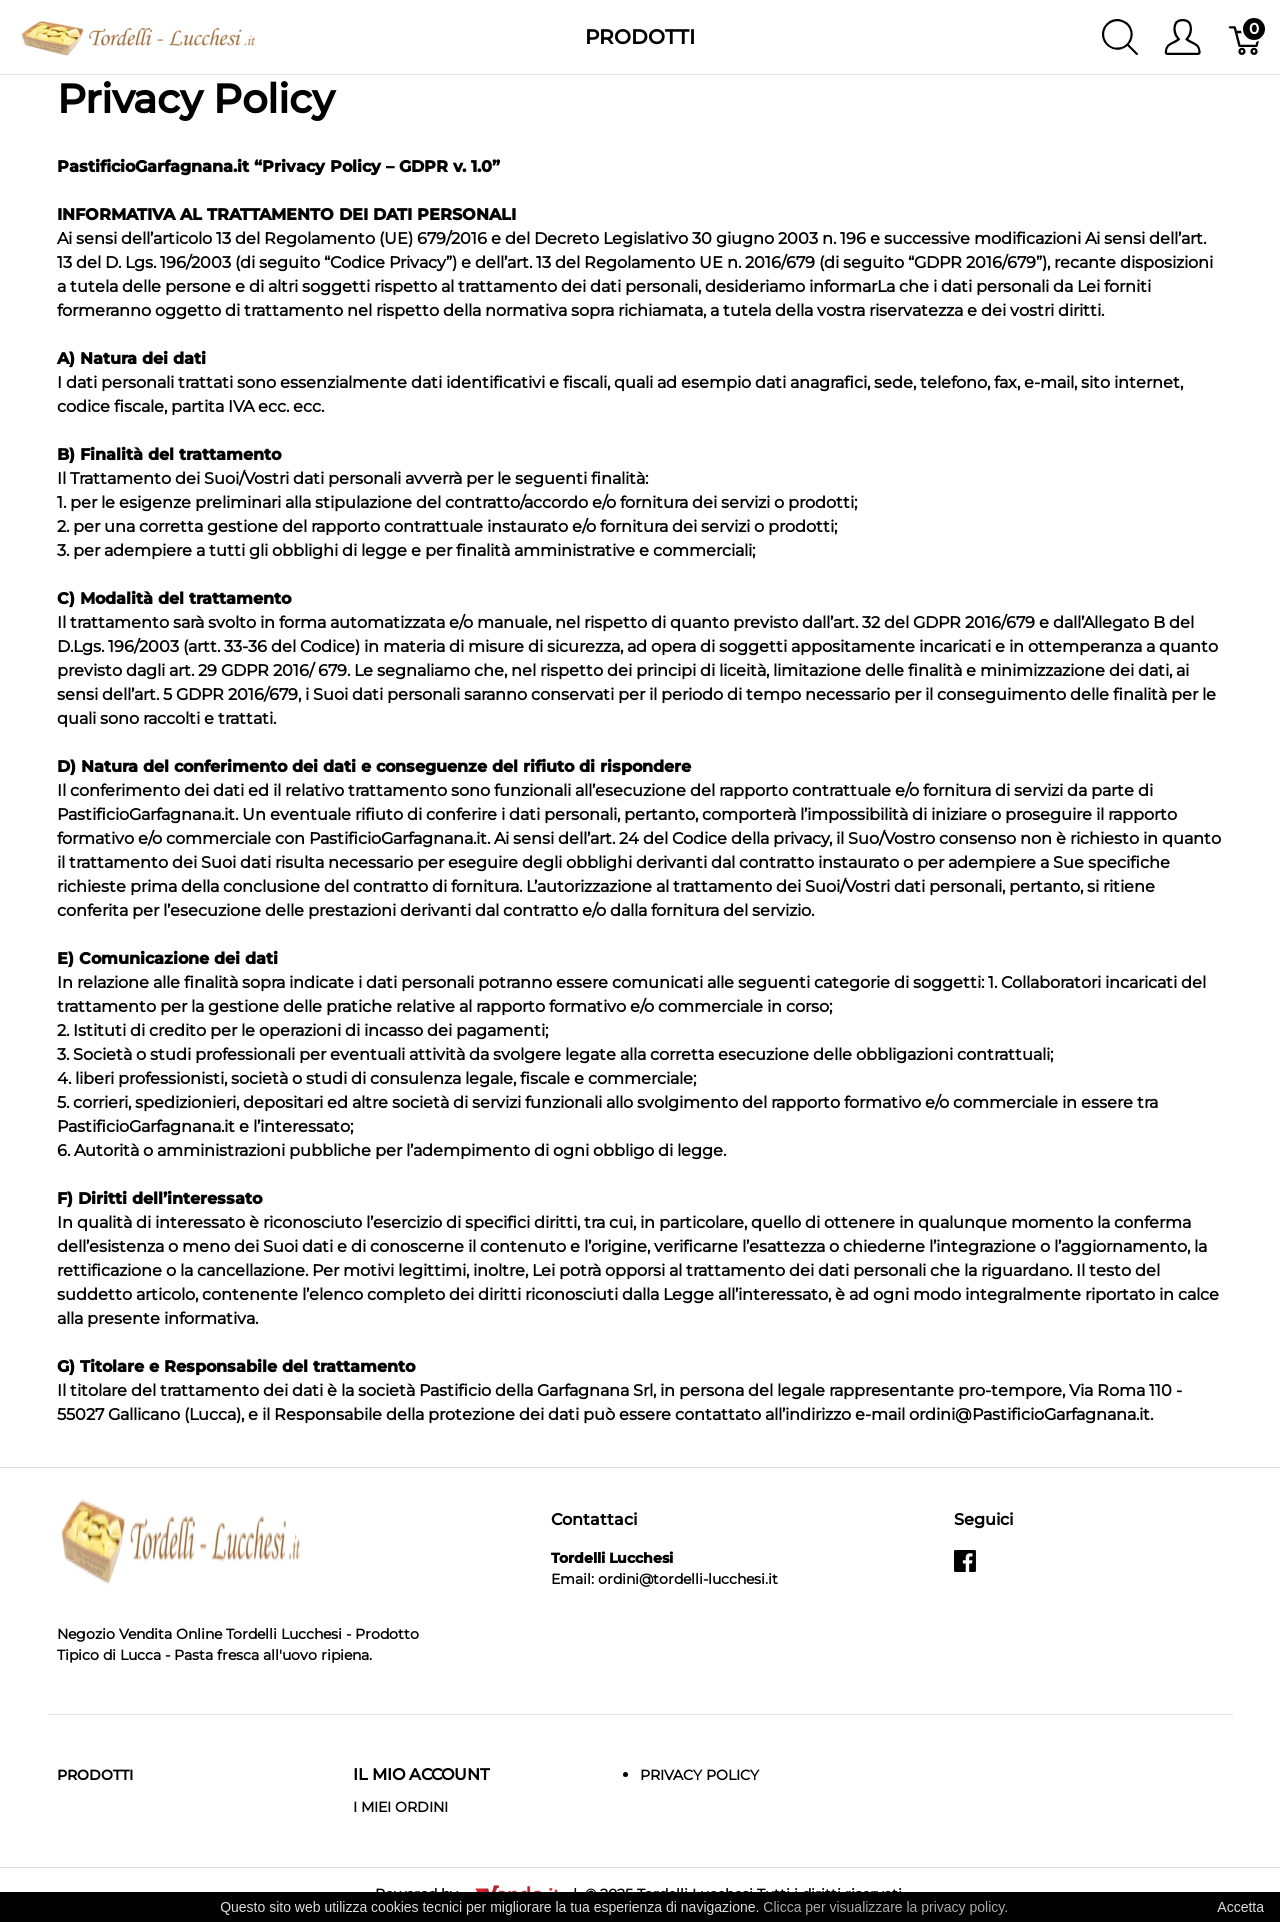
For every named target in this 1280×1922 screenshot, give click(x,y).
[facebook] (965, 1568)
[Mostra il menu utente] (1182, 37)
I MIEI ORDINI (400, 1807)
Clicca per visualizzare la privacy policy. (885, 1907)
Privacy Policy (699, 1775)
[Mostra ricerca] (1120, 37)
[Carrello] (1246, 37)
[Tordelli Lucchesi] (139, 35)
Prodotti (640, 37)
